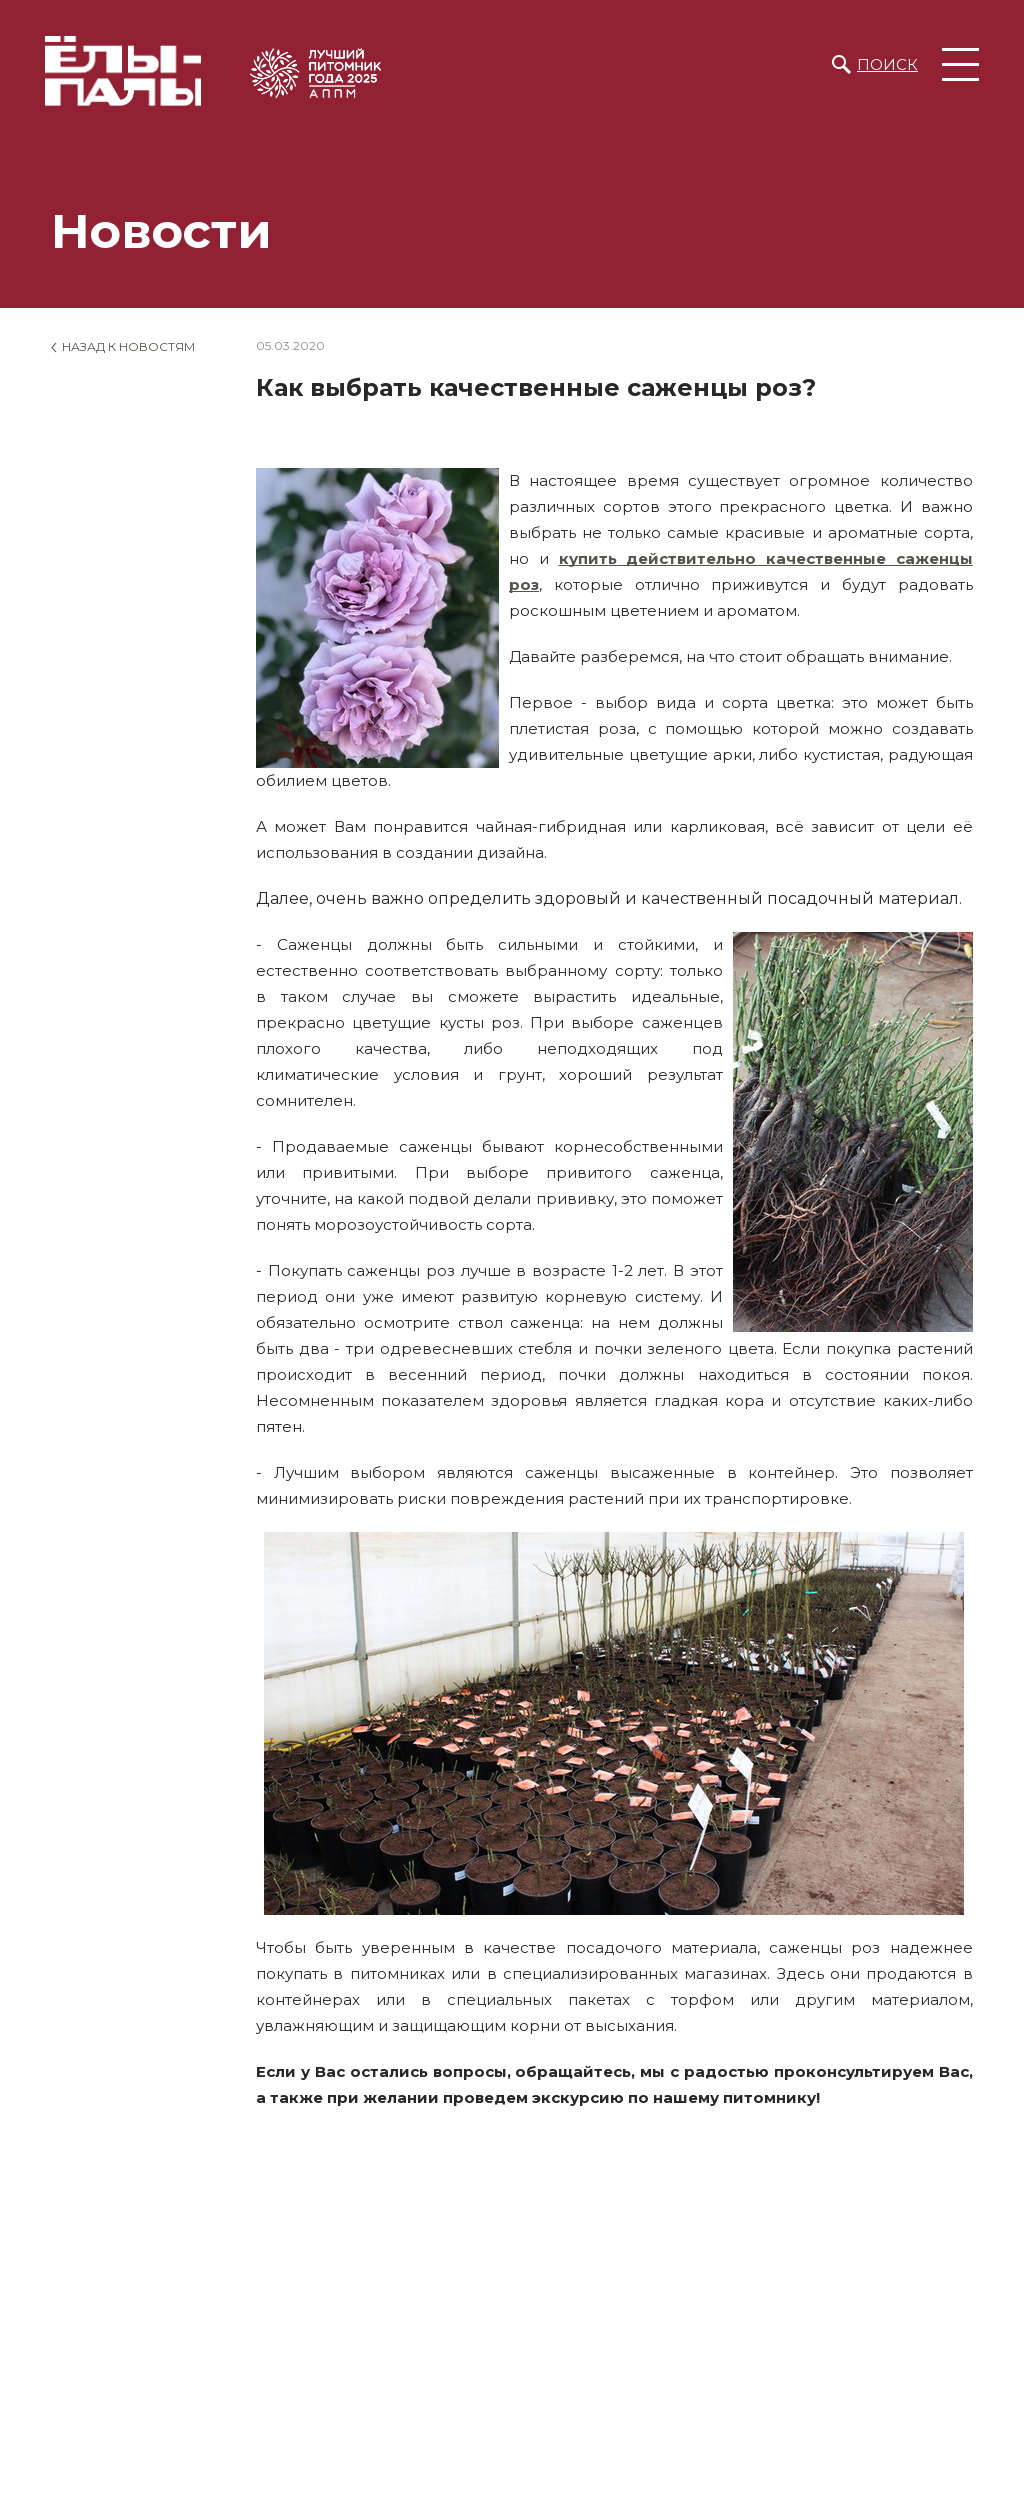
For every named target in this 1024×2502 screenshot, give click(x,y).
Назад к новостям (128, 346)
